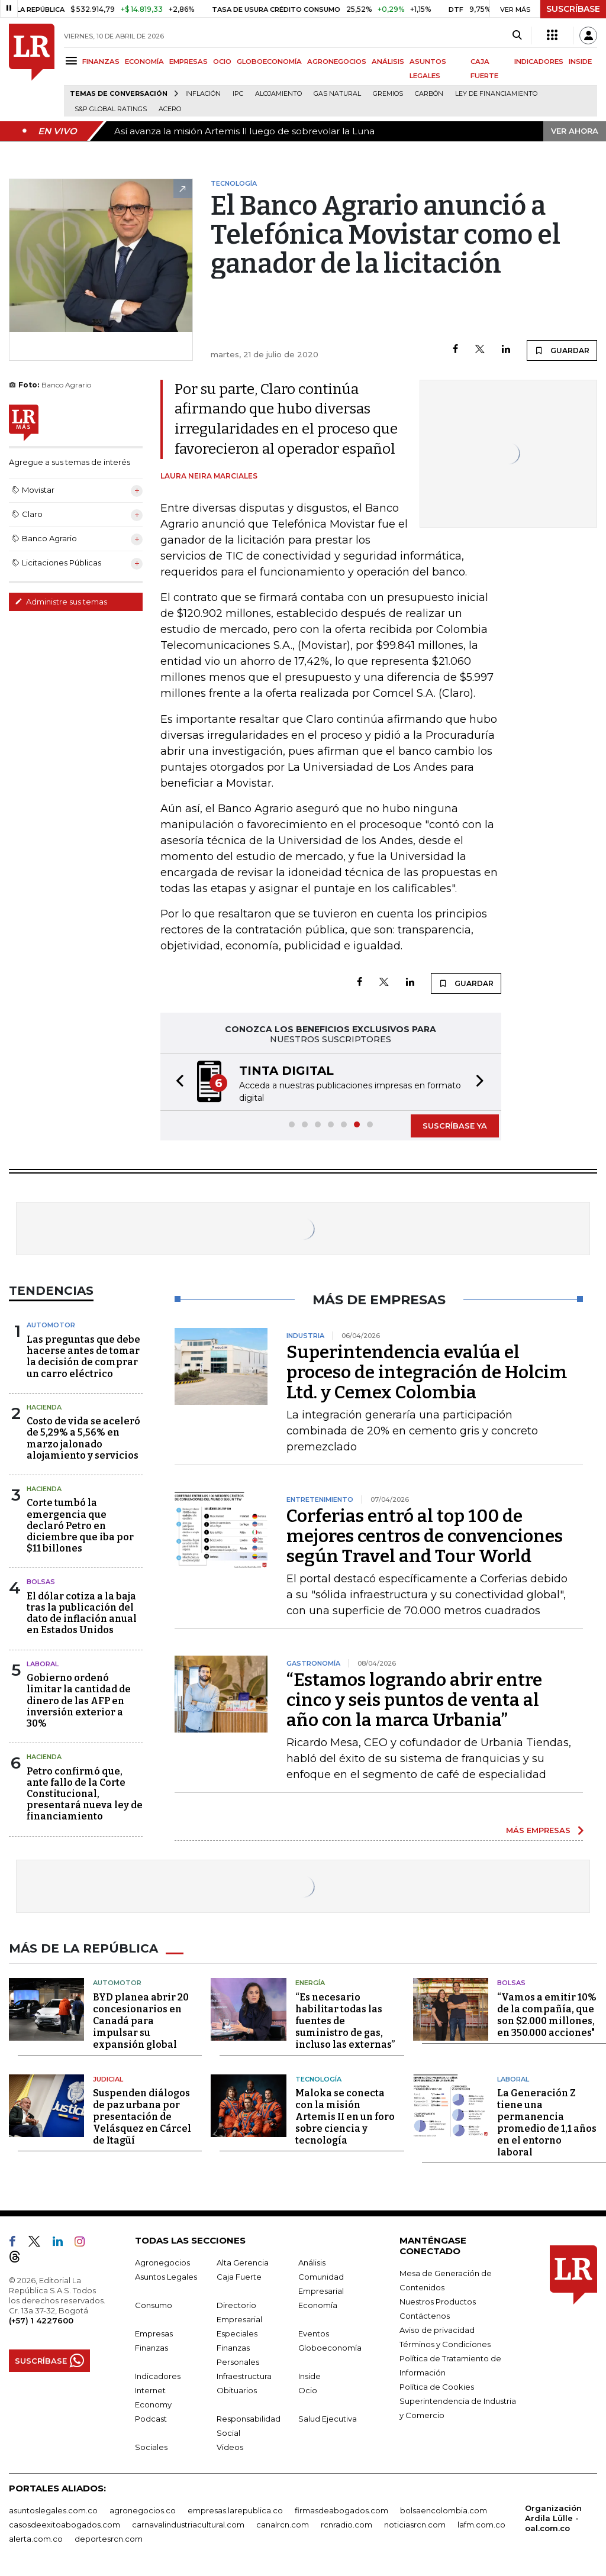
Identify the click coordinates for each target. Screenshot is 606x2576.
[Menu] (73, 61)
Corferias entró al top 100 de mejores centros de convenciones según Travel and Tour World (424, 1536)
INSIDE (580, 61)
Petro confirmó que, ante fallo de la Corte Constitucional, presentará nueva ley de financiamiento (85, 1794)
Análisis (311, 2262)
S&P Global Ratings (111, 109)
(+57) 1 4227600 (41, 2320)
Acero (170, 109)
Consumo (153, 2305)
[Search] (517, 35)
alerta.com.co (36, 2538)
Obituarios (237, 2390)
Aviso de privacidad (437, 2330)
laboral (43, 1664)
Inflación (203, 94)
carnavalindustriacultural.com (188, 2524)
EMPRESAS (188, 61)
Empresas (154, 2333)
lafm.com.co (481, 2524)
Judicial (108, 2079)
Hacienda (44, 1407)
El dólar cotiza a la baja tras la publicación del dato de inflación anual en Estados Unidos (82, 1613)
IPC (238, 94)
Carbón (429, 94)
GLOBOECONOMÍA (269, 61)
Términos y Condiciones (445, 2344)
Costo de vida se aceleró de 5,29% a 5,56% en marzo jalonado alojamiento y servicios (83, 1438)
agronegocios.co (142, 2510)
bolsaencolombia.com (443, 2510)
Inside (309, 2376)
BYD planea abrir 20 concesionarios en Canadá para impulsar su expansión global (141, 2021)
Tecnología (318, 2079)
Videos (230, 2447)
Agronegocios (162, 2262)
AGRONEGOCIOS (336, 61)
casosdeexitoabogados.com (64, 2524)
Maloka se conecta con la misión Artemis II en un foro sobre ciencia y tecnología (345, 2116)
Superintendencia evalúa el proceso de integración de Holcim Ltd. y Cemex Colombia (426, 1372)
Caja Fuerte (239, 2276)
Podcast (151, 2418)
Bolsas (41, 1582)
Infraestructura (244, 2376)
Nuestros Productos (437, 2301)
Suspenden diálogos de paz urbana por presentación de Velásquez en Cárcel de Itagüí (142, 2116)
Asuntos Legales (166, 2276)
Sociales (151, 2447)
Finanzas (151, 2347)
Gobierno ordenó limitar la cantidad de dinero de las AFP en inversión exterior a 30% (79, 1700)
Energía (310, 1983)
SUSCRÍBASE (573, 9)
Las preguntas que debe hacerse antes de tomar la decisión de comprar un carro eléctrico (83, 1356)
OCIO (222, 61)
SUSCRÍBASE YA (455, 1125)
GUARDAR (561, 350)
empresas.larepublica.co (235, 2510)
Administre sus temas (61, 601)
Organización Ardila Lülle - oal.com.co (553, 2518)
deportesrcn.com (109, 2538)
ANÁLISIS (388, 61)
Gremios (388, 94)
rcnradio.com (346, 2524)
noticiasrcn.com (415, 2524)
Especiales (237, 2333)
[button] (176, 1082)
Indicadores (157, 2376)
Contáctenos (424, 2315)
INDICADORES (538, 61)
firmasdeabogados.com (341, 2510)
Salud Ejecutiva (327, 2418)
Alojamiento (278, 94)
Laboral (513, 2079)
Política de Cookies (436, 2386)
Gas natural (337, 94)
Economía (317, 2305)
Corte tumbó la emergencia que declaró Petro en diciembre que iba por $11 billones (80, 1525)
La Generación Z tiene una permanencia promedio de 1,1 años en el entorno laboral (547, 2122)
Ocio (307, 2390)
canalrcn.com (282, 2524)
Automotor (51, 1325)
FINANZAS (101, 61)
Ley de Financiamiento (496, 94)
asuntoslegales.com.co (53, 2510)
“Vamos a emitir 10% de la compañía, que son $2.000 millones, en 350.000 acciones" (547, 2015)
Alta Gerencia (243, 2262)
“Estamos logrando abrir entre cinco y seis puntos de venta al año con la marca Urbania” (414, 1700)
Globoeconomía (330, 2347)
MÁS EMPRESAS (538, 1830)
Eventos (313, 2333)
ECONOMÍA (144, 61)
